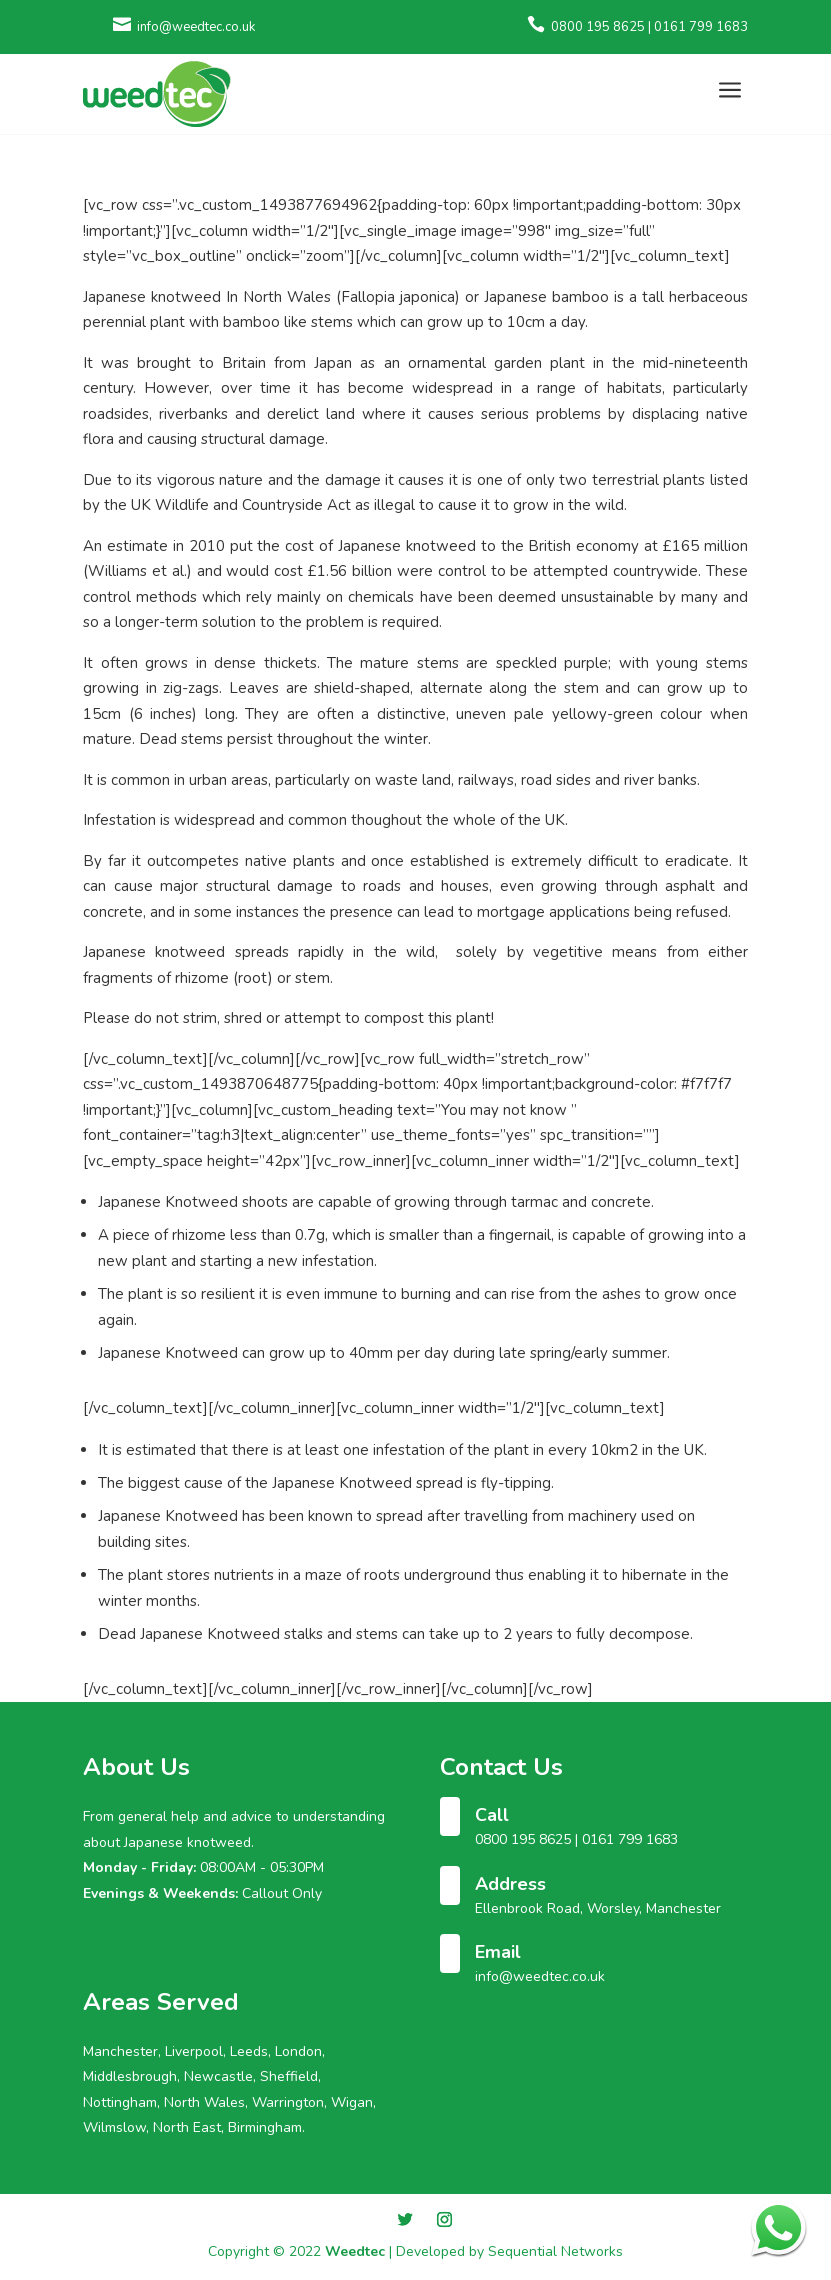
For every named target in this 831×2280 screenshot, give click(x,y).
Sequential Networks (555, 2251)
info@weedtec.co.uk (540, 1976)
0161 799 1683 (630, 1839)
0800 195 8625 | (528, 1839)
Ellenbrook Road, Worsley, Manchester (598, 1908)
